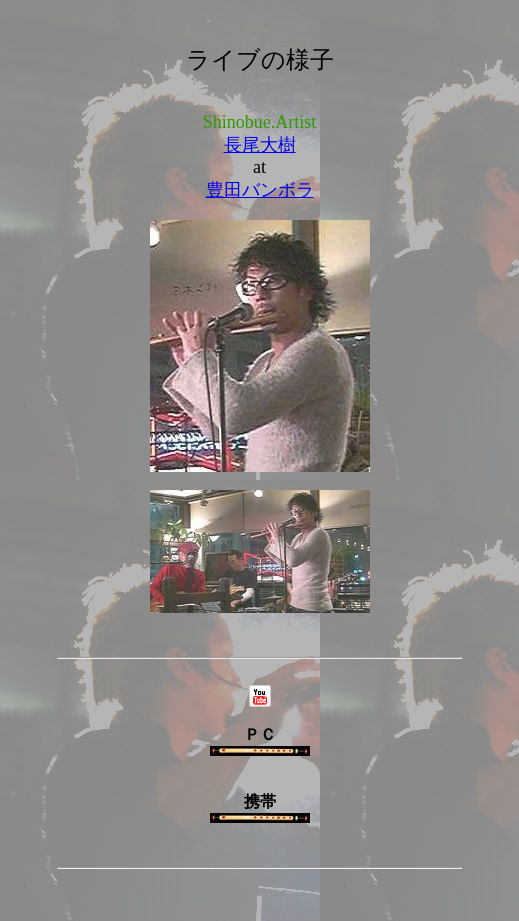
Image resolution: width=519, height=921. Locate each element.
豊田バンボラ (260, 190)
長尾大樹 (260, 145)
